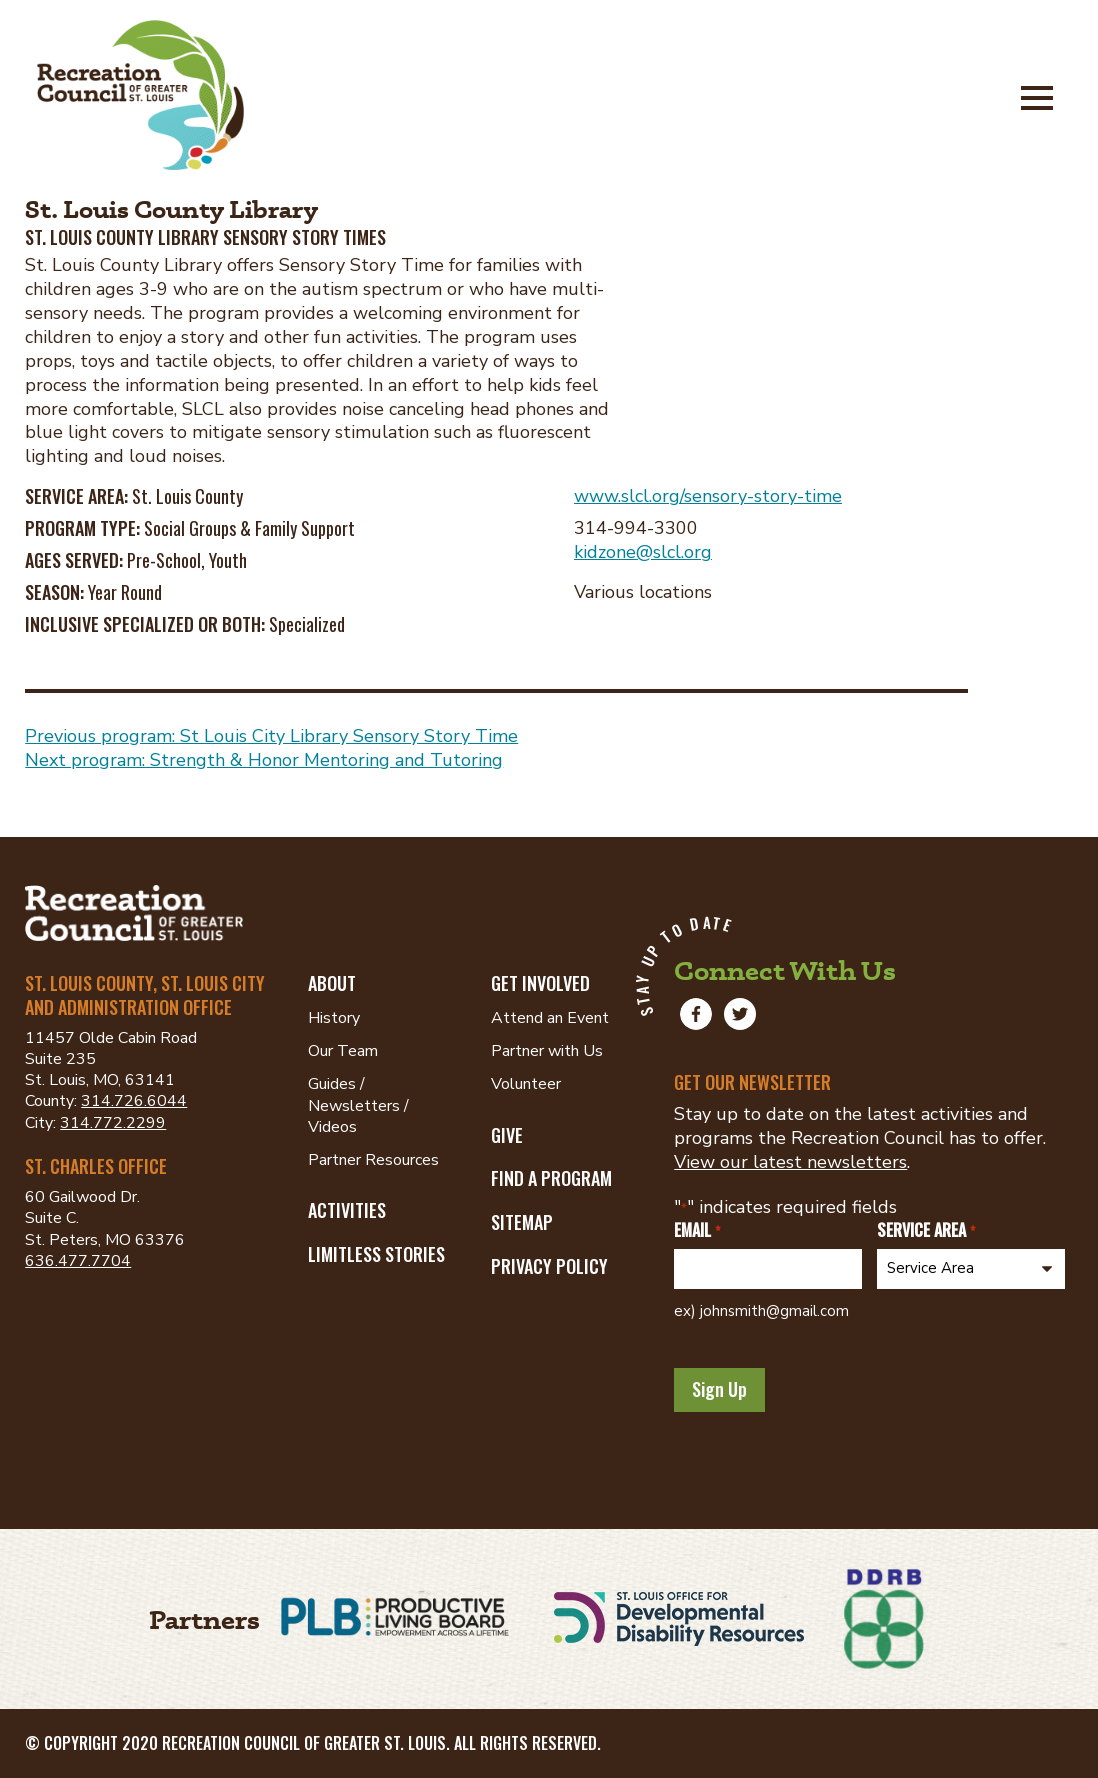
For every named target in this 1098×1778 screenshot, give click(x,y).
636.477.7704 (78, 1261)
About (332, 983)
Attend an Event (550, 1018)
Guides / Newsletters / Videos (358, 1105)
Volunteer (526, 1084)
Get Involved (540, 983)
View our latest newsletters (790, 1162)
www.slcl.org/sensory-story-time (708, 496)
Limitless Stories (376, 1254)
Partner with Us (547, 1051)
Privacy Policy (549, 1266)
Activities (347, 1210)
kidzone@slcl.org (643, 552)
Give (507, 1135)
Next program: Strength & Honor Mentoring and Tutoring (264, 760)
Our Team (343, 1051)
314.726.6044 (134, 1101)
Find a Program (551, 1178)
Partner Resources (373, 1160)
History (334, 1018)
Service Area (925, 1230)
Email (696, 1230)
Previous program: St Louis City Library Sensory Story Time (271, 736)
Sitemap (522, 1222)
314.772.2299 (113, 1123)
